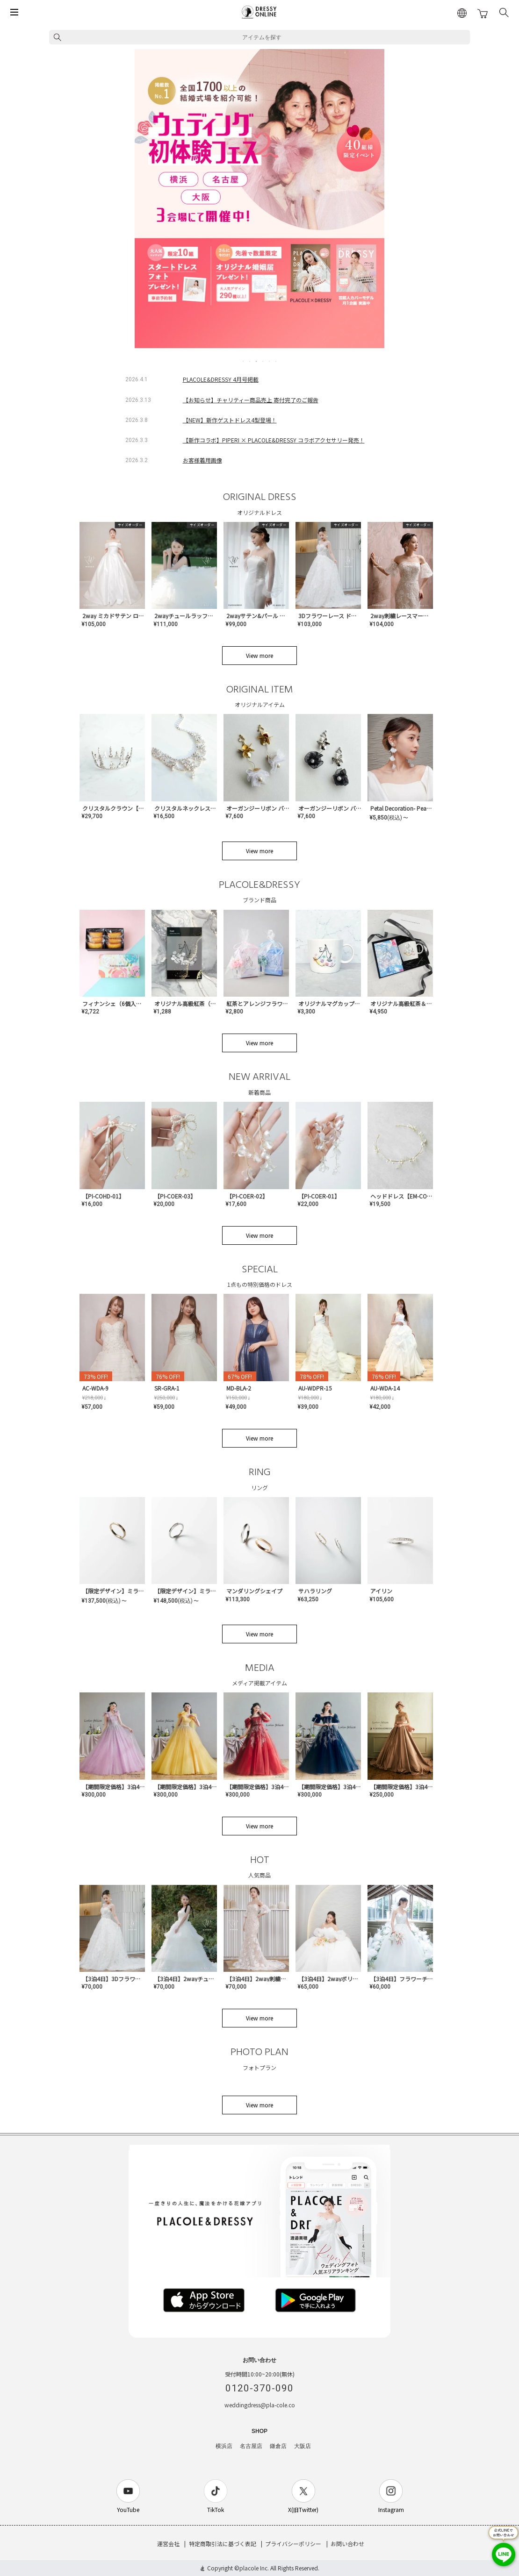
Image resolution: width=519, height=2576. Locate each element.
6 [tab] (276, 361)
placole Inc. (254, 2568)
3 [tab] (256, 361)
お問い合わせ (347, 2543)
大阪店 (302, 2446)
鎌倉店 (278, 2446)
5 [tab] (269, 361)
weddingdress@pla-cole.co (259, 2405)
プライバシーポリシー (293, 2543)
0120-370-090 (259, 2388)
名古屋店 (251, 2446)
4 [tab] (263, 361)
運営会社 (168, 2543)
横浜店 (224, 2446)
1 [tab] (243, 361)
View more (259, 655)
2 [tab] (250, 361)
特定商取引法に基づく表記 (222, 2543)
